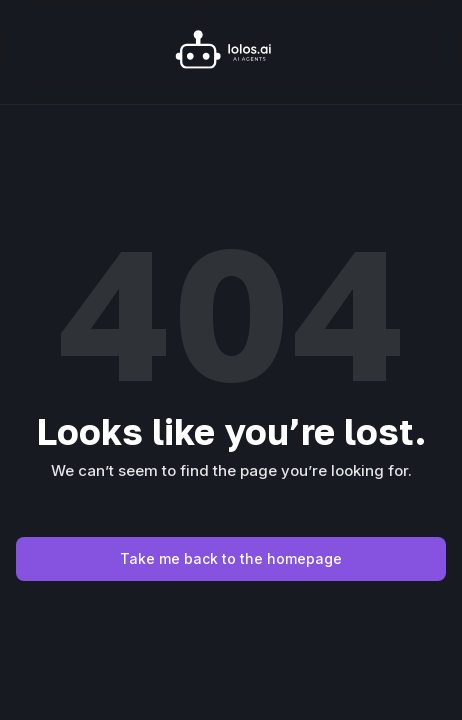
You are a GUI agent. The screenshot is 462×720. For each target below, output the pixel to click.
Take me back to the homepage (231, 558)
